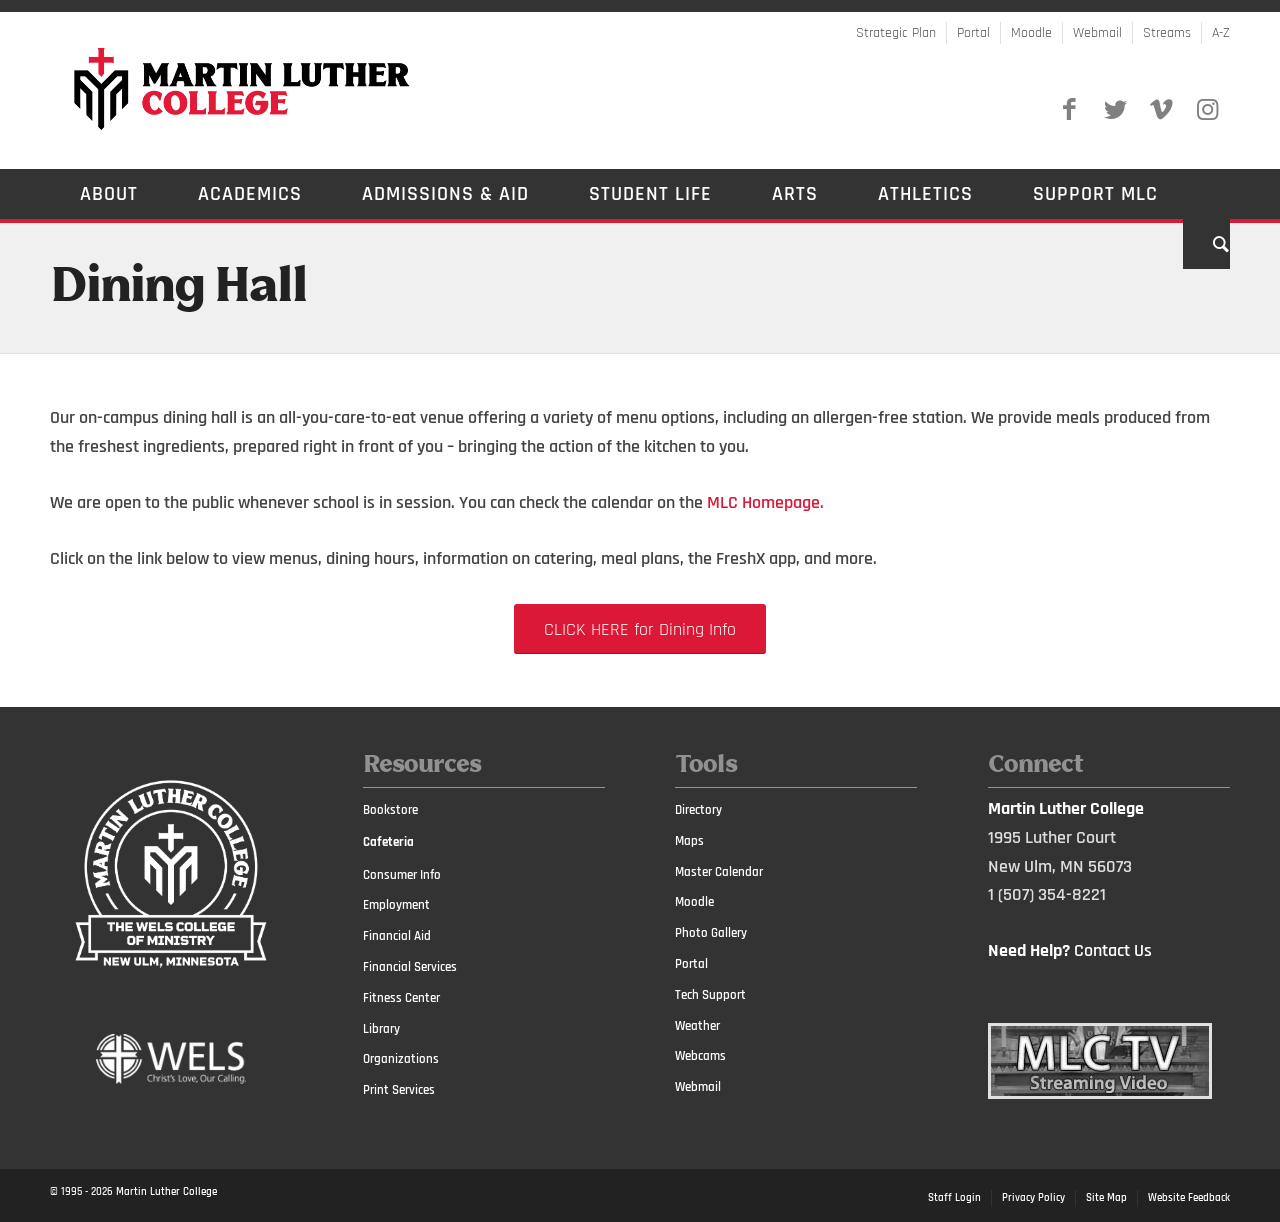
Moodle (1031, 33)
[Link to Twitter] (1115, 110)
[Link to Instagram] (1207, 110)
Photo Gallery (711, 933)
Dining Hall (178, 288)
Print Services (399, 1090)
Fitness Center (401, 998)
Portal (973, 33)
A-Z (1221, 33)
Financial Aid (397, 936)
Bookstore (390, 810)
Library (381, 1029)
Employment (396, 905)
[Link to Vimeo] (1161, 110)
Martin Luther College (166, 1192)
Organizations (401, 1059)
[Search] (1206, 244)
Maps (689, 841)
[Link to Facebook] (1069, 110)
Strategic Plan (896, 33)
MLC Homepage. (765, 502)
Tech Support (710, 995)
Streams (1167, 33)
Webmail (1097, 33)
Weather (697, 1026)
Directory (698, 810)
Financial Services (410, 967)
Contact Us (1113, 950)
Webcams (700, 1056)
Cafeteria (388, 842)
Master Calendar (719, 872)
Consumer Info (402, 875)
